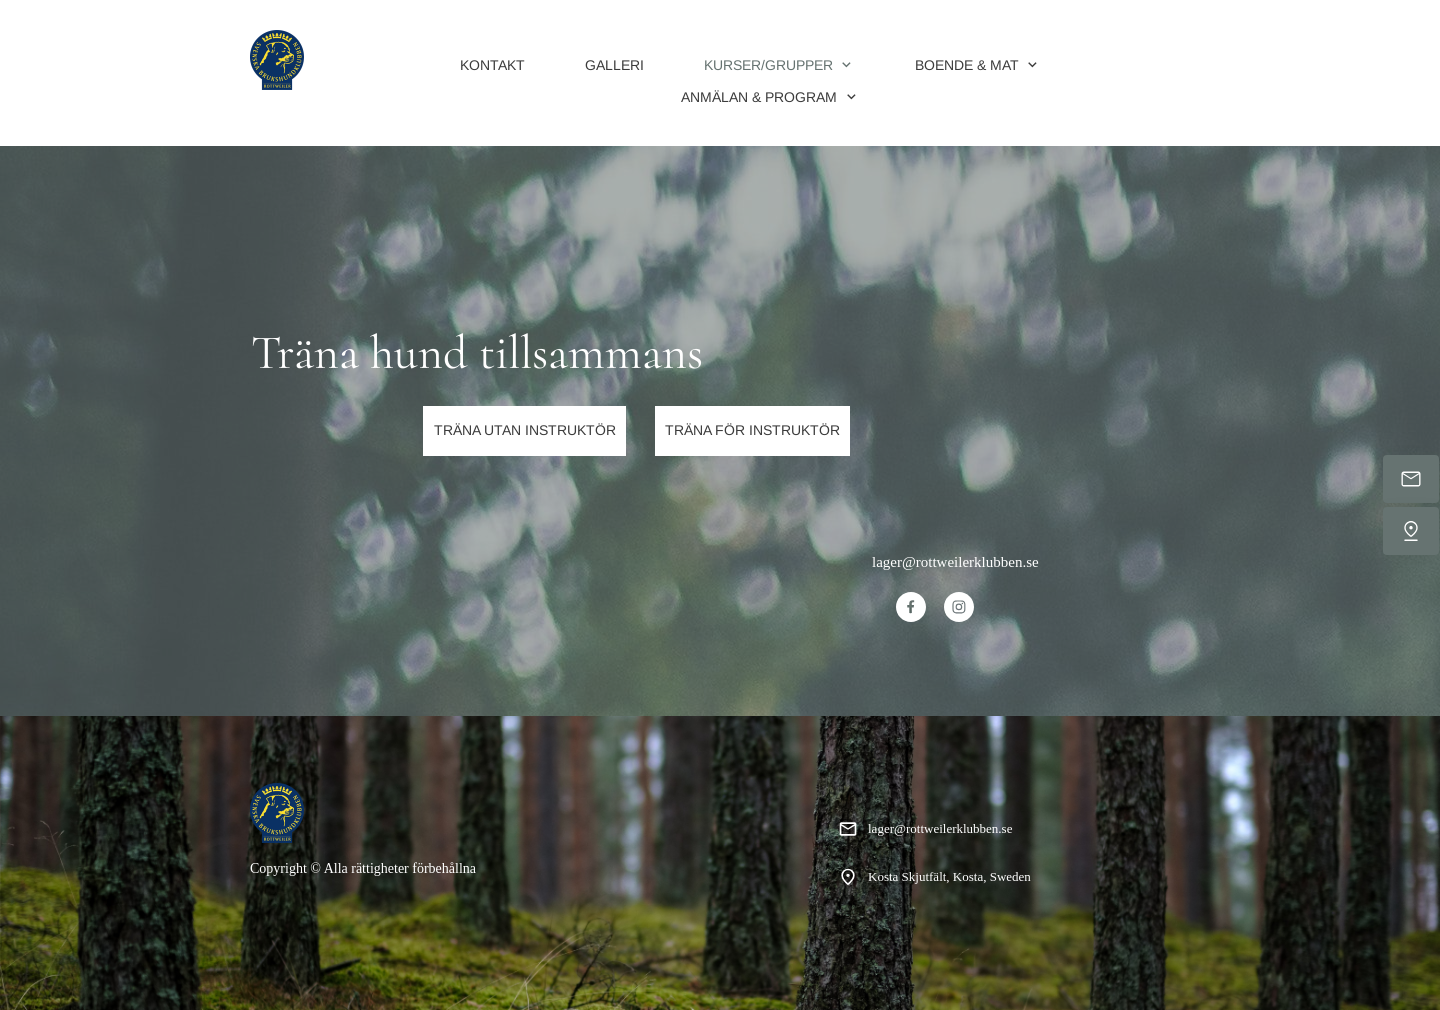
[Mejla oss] (1411, 479)
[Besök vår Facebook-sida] (911, 607)
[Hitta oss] (1411, 531)
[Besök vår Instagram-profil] (959, 607)
